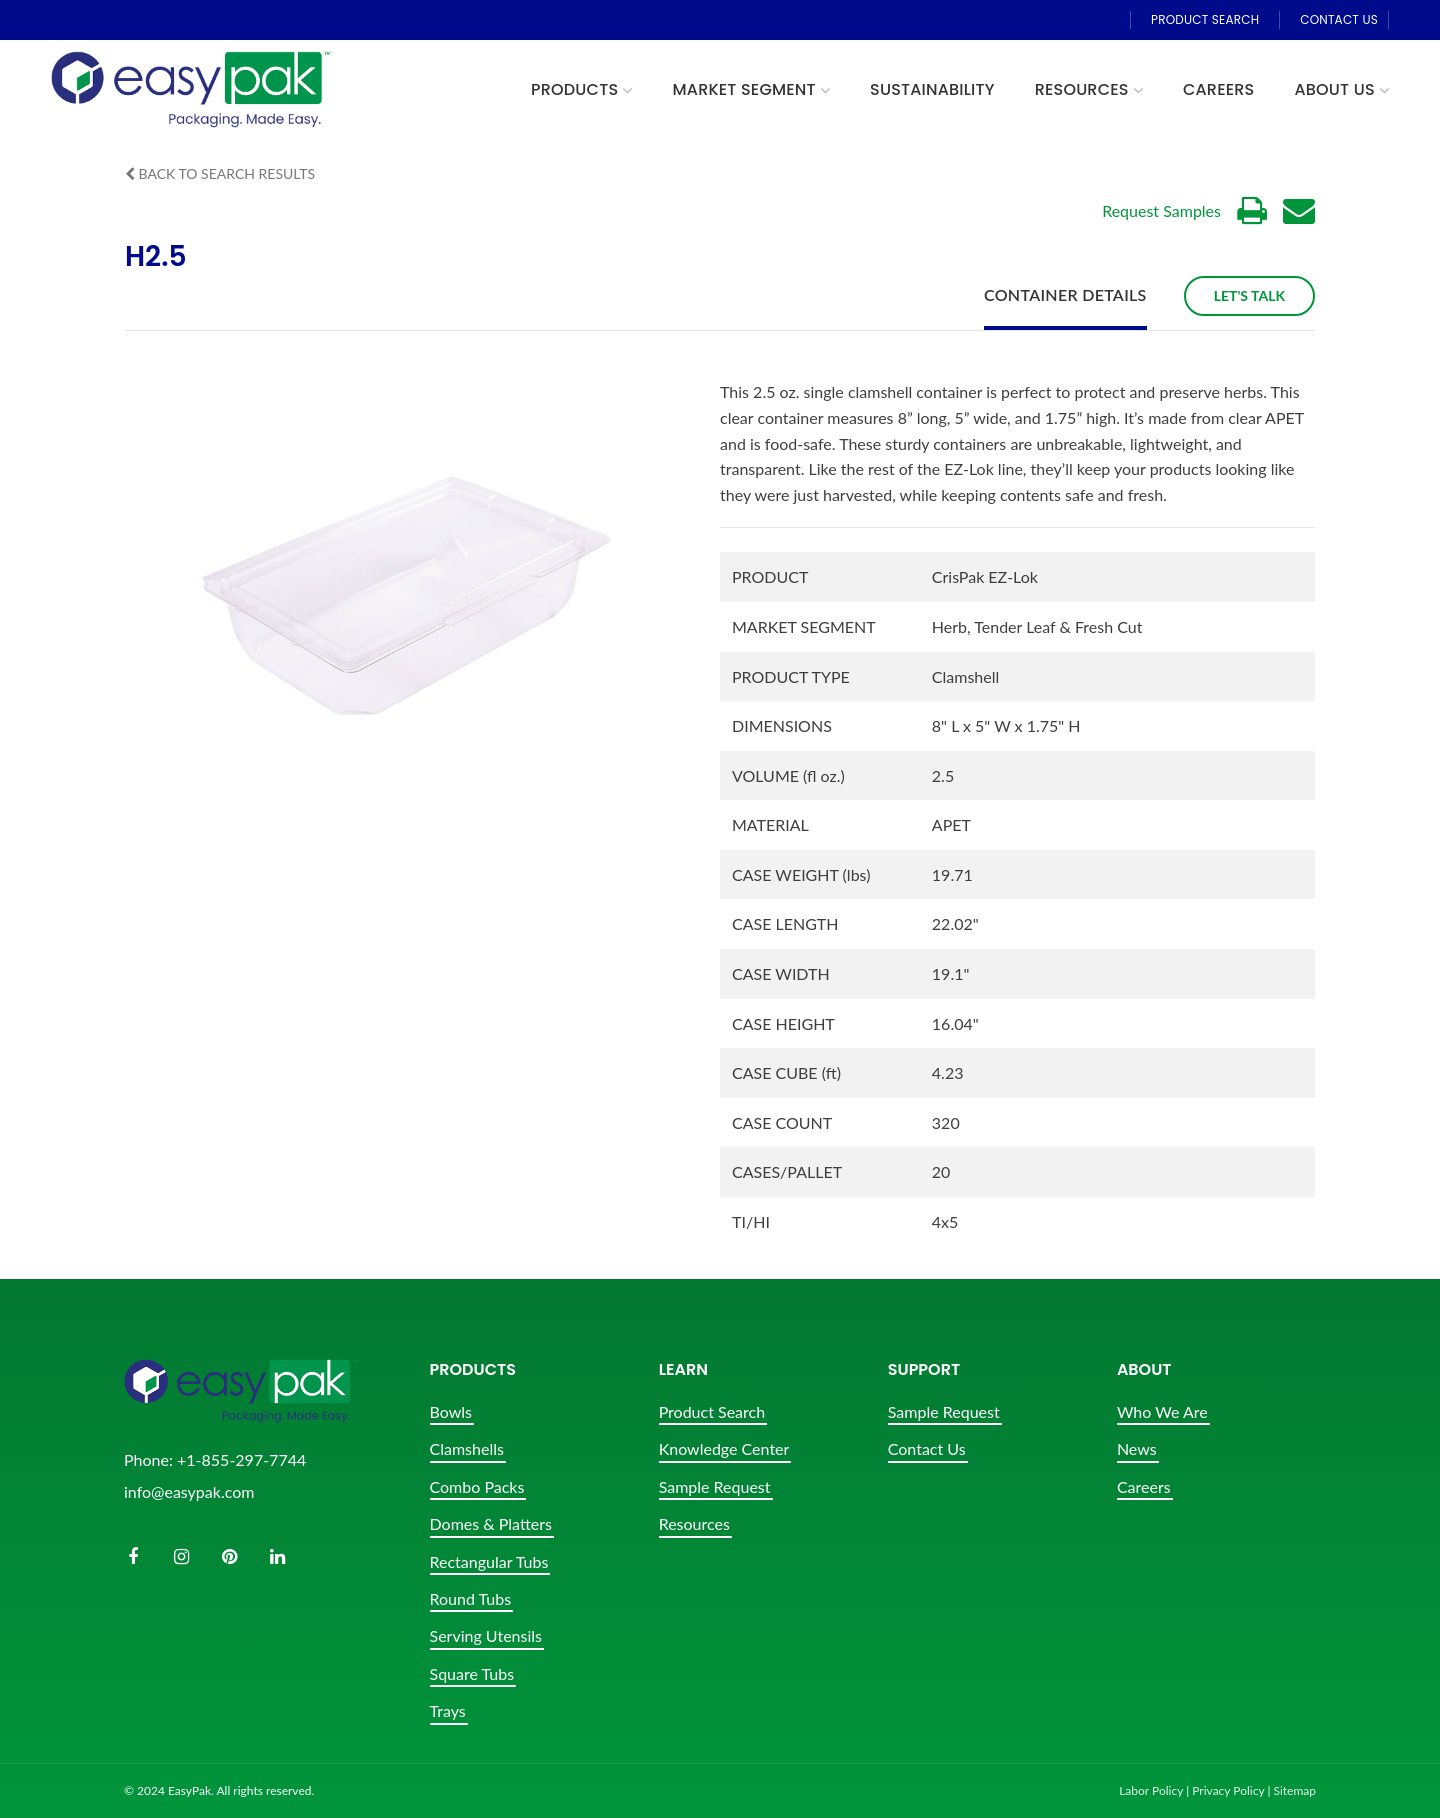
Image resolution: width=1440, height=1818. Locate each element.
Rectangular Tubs (489, 1561)
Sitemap (1294, 1790)
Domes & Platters (491, 1523)
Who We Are (1162, 1411)
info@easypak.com (189, 1491)
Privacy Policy (1228, 1790)
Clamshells (467, 1448)
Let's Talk (1249, 295)
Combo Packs (477, 1486)
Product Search (712, 1411)
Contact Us (927, 1448)
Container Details (1065, 295)
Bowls (451, 1411)
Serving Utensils (486, 1635)
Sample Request (715, 1486)
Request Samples (1161, 210)
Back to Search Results (220, 173)
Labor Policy (1151, 1790)
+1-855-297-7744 (241, 1459)
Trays (448, 1710)
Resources (694, 1523)
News (1137, 1448)
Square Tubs (472, 1673)
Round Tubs (471, 1598)
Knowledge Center (724, 1448)
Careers (1144, 1486)
